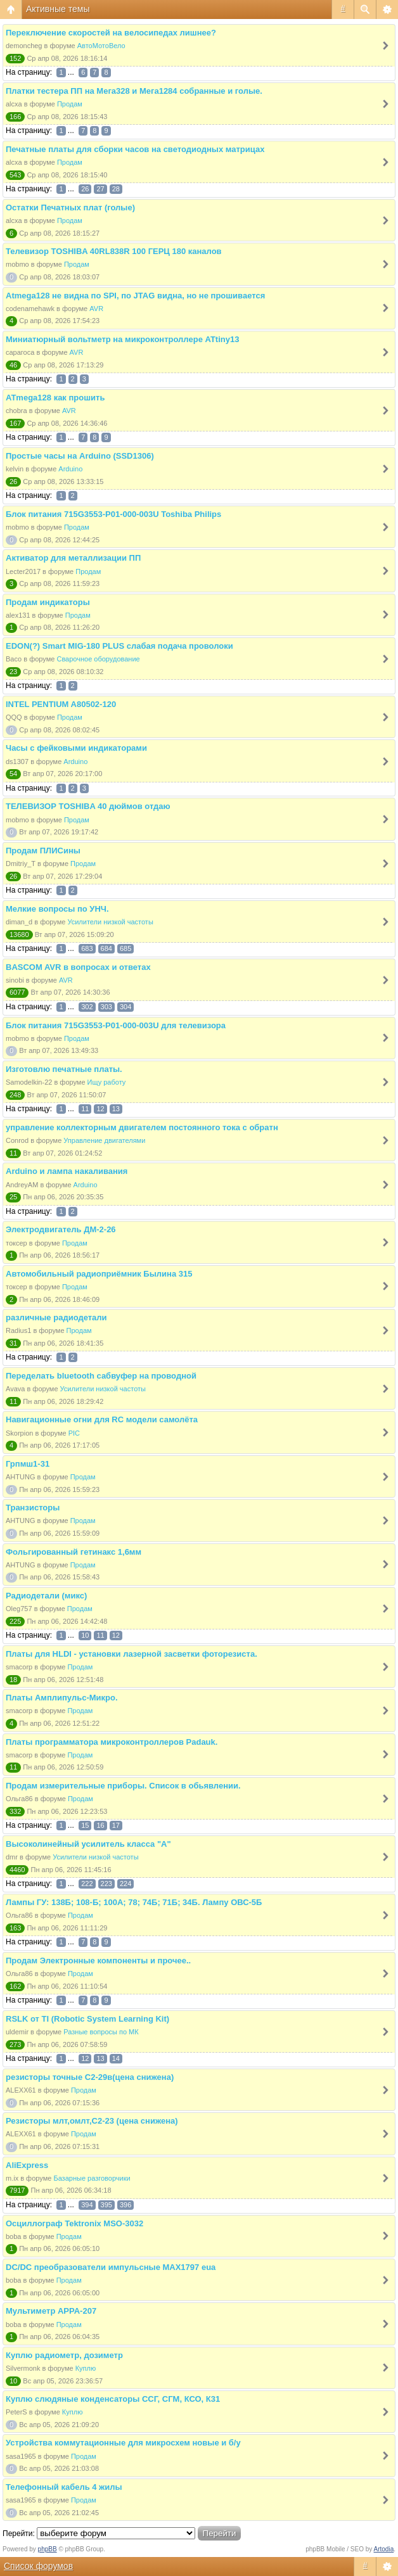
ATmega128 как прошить (55, 397)
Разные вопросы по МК (100, 2032)
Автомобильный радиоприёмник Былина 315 (99, 1273)
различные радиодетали (56, 1317)
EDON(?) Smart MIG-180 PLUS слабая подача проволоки (119, 646)
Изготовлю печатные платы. (64, 1069)
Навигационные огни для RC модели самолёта (102, 1419)
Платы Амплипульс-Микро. (62, 1697)
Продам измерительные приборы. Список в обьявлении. (123, 1785)
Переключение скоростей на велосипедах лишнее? (111, 32)
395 (106, 2205)
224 (125, 1883)
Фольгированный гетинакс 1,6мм (73, 1552)
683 (87, 948)
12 (100, 1109)
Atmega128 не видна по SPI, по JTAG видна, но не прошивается (135, 295)
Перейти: (19, 2533)
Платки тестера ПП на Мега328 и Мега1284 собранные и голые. (134, 91)
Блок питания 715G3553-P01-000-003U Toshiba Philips (113, 514)
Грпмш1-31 (27, 1464)
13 (116, 1109)
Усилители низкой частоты (110, 922)
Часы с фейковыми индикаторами (76, 748)
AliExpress (27, 2165)
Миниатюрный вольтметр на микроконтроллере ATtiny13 (122, 339)
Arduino (70, 469)
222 (87, 1883)
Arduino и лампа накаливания (66, 1171)
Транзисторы (33, 1507)
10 (85, 1635)
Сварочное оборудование (97, 659)
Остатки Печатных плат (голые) (70, 207)
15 (85, 1825)
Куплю (85, 2368)
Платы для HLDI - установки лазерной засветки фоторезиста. (131, 1654)
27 (100, 189)
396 (125, 2205)
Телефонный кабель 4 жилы (64, 2487)
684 (106, 948)
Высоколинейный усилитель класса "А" (88, 1844)
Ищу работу (106, 1082)
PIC (74, 1433)
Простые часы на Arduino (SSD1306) (80, 456)
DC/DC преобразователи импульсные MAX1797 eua (110, 2267)
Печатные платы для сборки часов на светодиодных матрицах (135, 149)
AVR (96, 308)
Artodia (384, 2549)
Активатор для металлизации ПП (73, 558)
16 (100, 1825)
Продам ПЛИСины (43, 850)
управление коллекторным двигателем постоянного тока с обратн (142, 1127)
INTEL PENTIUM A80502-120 (61, 704)
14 (116, 2058)
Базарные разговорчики (91, 2178)
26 (85, 189)
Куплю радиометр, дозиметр (64, 2355)
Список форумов (38, 2566)
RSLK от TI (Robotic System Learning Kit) (87, 2019)
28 (116, 189)
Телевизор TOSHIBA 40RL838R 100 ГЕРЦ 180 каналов (114, 251)
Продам (69, 104)
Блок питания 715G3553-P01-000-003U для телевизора (116, 1025)
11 (85, 1109)
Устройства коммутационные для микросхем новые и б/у (123, 2442)
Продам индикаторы (48, 602)
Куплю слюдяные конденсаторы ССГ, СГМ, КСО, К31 (113, 2399)
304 (125, 1007)
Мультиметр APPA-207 (51, 2311)
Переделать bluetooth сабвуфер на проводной (101, 1375)
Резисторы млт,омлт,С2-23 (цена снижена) (92, 2121)
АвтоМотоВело (101, 45)
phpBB (47, 2549)
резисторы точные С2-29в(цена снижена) (90, 2077)
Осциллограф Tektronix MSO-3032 (74, 2223)
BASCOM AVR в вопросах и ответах (78, 967)
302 (87, 1007)
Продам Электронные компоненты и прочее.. (98, 1960)
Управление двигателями (104, 1140)
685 (125, 948)
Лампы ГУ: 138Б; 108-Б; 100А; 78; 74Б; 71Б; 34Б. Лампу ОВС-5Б (134, 1902)
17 (116, 1825)
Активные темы (58, 9)
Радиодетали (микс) (46, 1595)
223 (106, 1883)
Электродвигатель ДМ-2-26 (61, 1229)
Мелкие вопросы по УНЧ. (57, 909)
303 (106, 1007)
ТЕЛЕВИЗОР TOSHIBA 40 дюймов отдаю (88, 806)
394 (87, 2205)
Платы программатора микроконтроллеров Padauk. (111, 1742)
